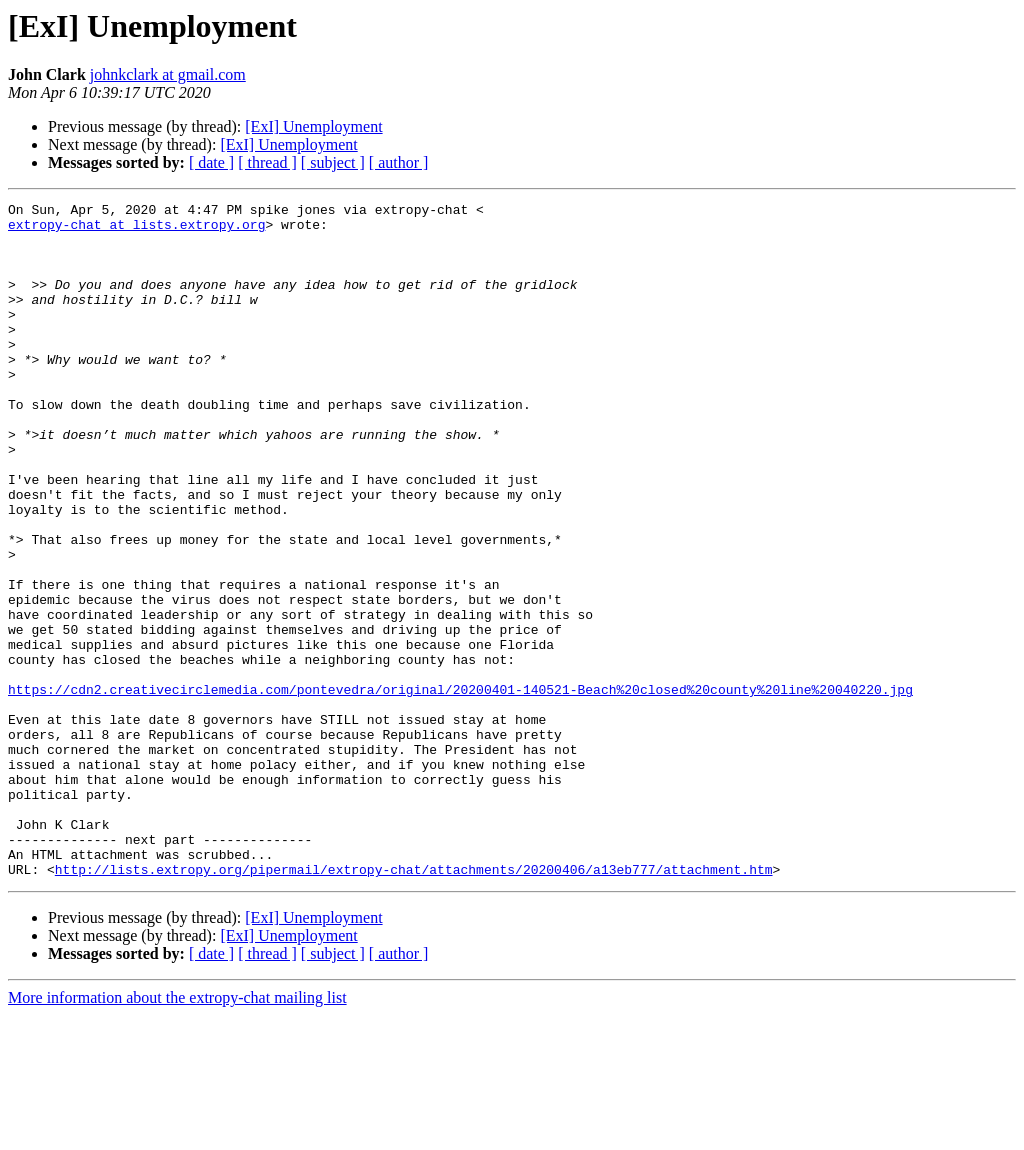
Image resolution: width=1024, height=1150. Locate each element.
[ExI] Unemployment (313, 126)
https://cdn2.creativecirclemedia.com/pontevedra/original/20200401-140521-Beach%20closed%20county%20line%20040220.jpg (460, 788)
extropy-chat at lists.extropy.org (136, 230)
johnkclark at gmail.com (168, 74)
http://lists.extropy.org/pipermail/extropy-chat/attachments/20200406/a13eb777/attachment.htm (414, 1004)
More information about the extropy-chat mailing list (177, 1132)
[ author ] (399, 162)
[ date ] (211, 162)
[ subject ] (333, 162)
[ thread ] (267, 162)
